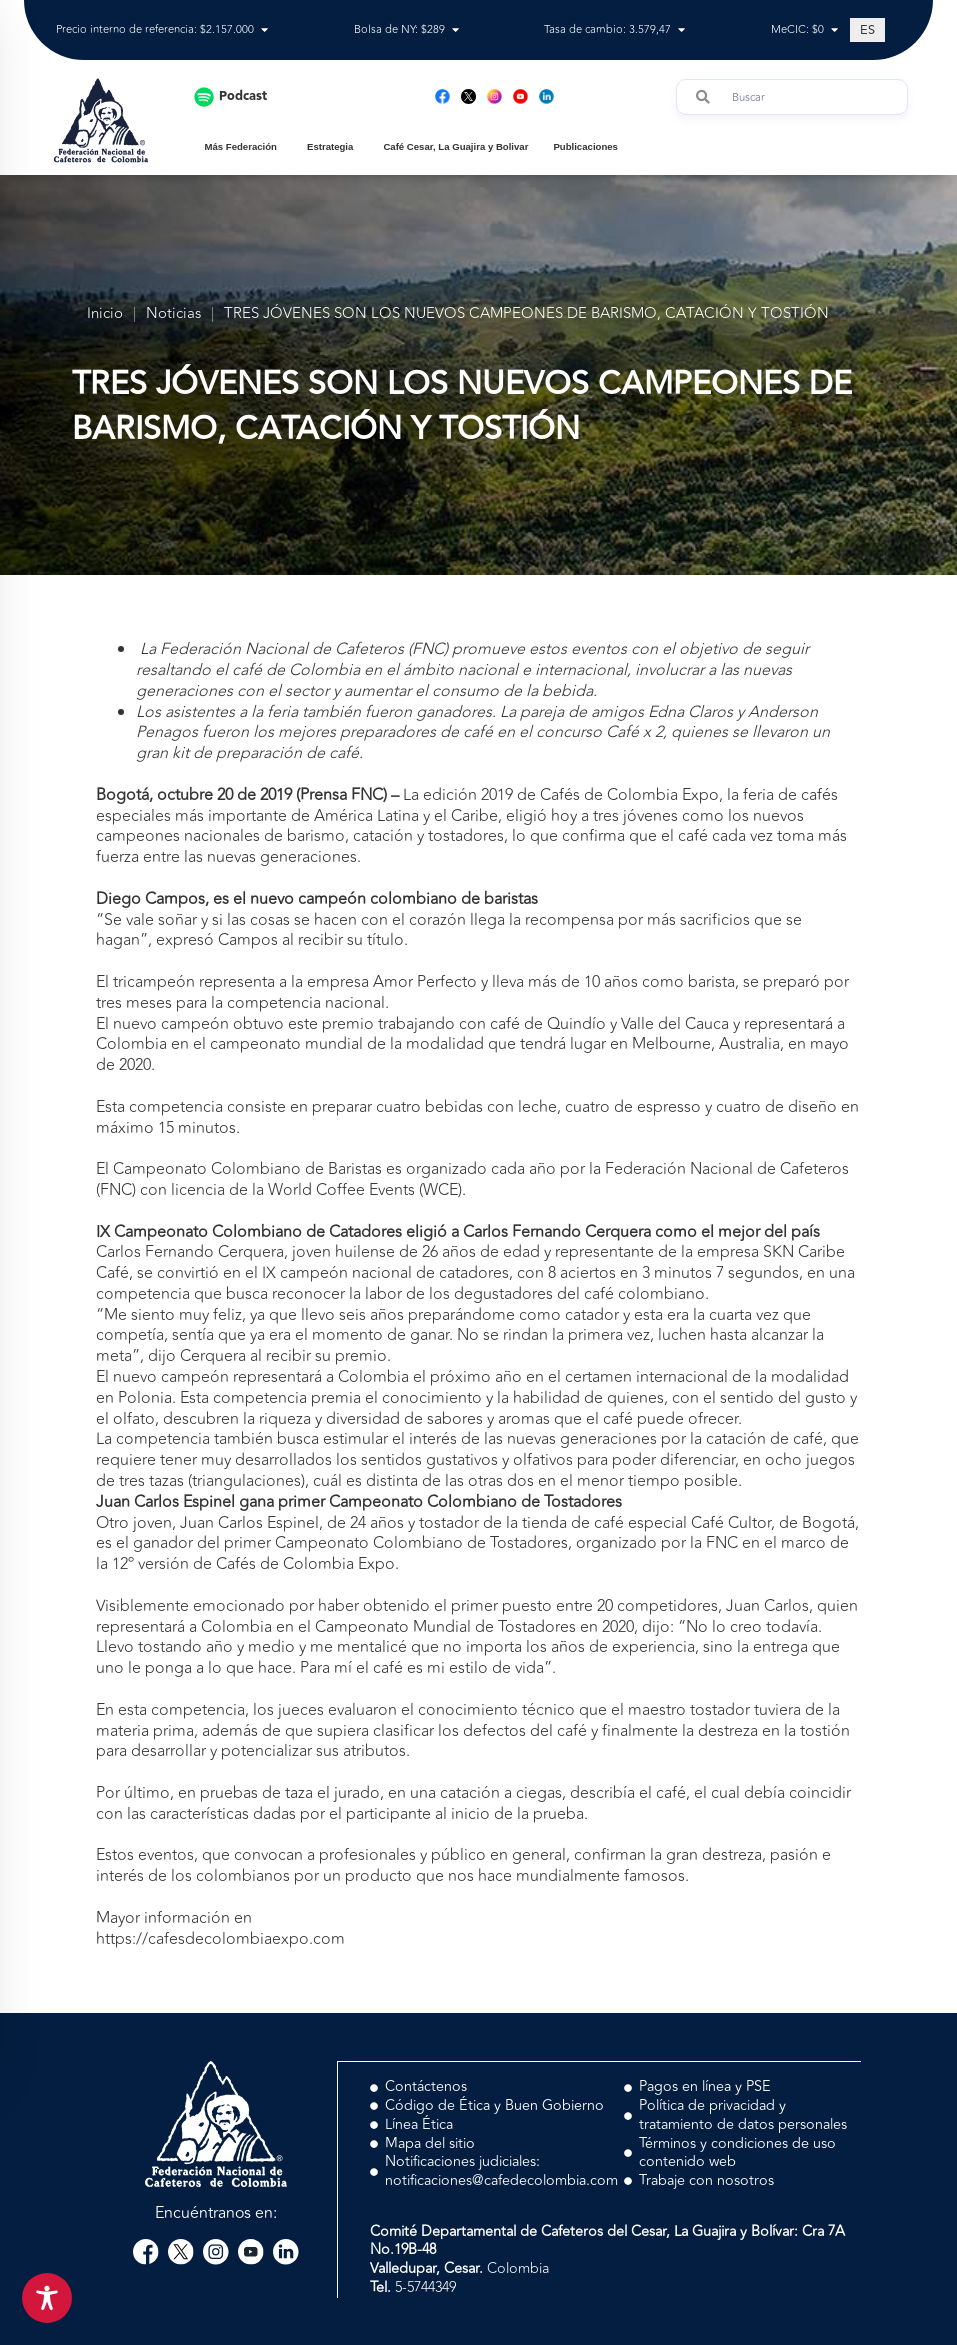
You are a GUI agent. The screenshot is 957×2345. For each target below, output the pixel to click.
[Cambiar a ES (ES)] (867, 30)
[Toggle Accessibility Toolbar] (47, 2298)
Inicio (105, 314)
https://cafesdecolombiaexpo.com (220, 1939)
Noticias (173, 314)
